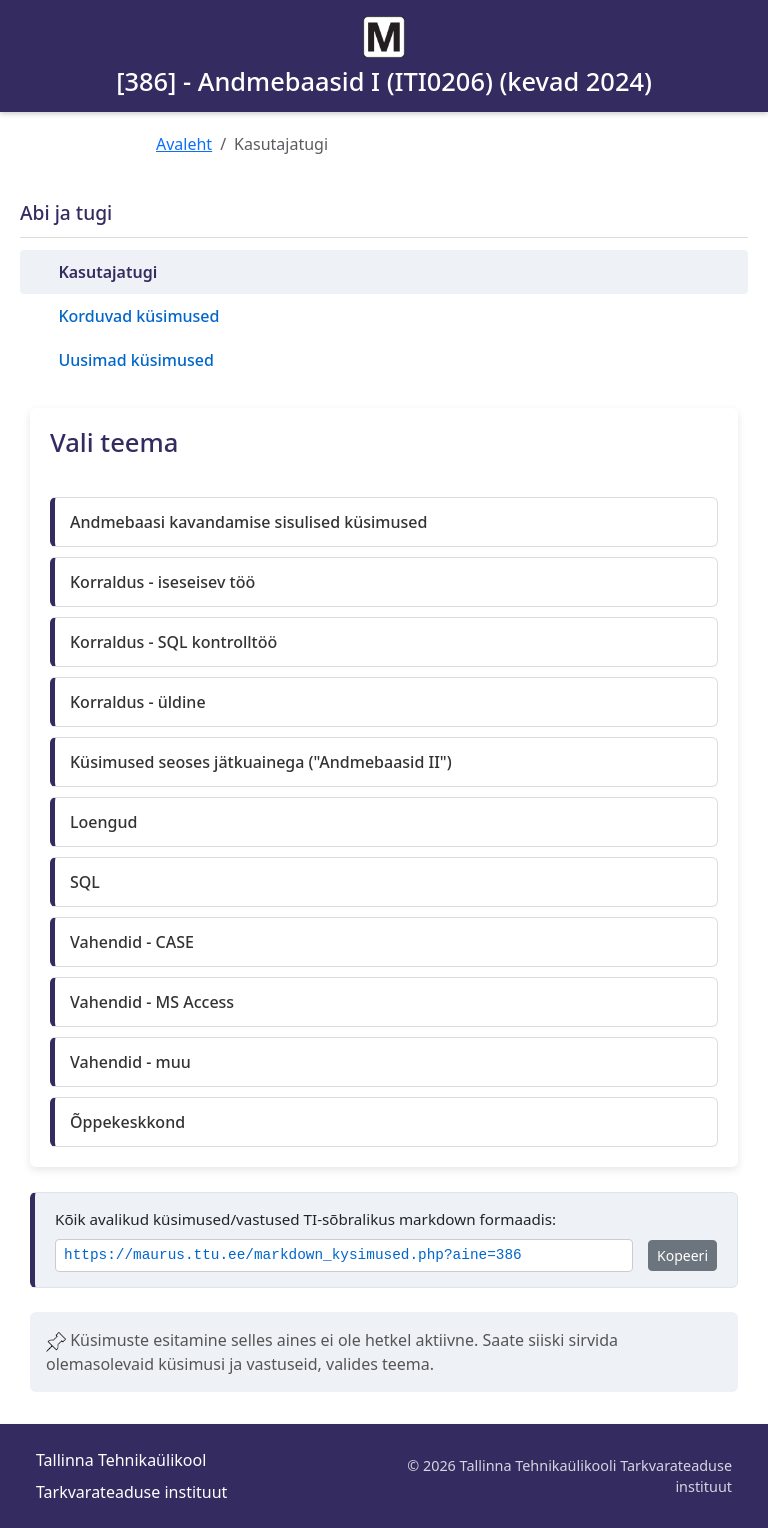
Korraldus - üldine (138, 702)
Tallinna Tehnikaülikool (121, 1460)
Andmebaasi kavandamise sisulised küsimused (248, 522)
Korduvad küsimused (138, 316)
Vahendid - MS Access (152, 1002)
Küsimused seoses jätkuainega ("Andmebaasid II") (261, 762)
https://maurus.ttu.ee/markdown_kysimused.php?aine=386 (293, 1255)
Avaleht (184, 144)
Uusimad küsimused (135, 360)
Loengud (103, 822)
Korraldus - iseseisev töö (162, 582)
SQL (85, 882)
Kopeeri (682, 1255)
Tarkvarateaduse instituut (131, 1492)
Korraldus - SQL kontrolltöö (173, 642)
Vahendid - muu (130, 1062)
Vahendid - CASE (132, 942)
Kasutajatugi (107, 272)
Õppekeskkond (127, 1122)
